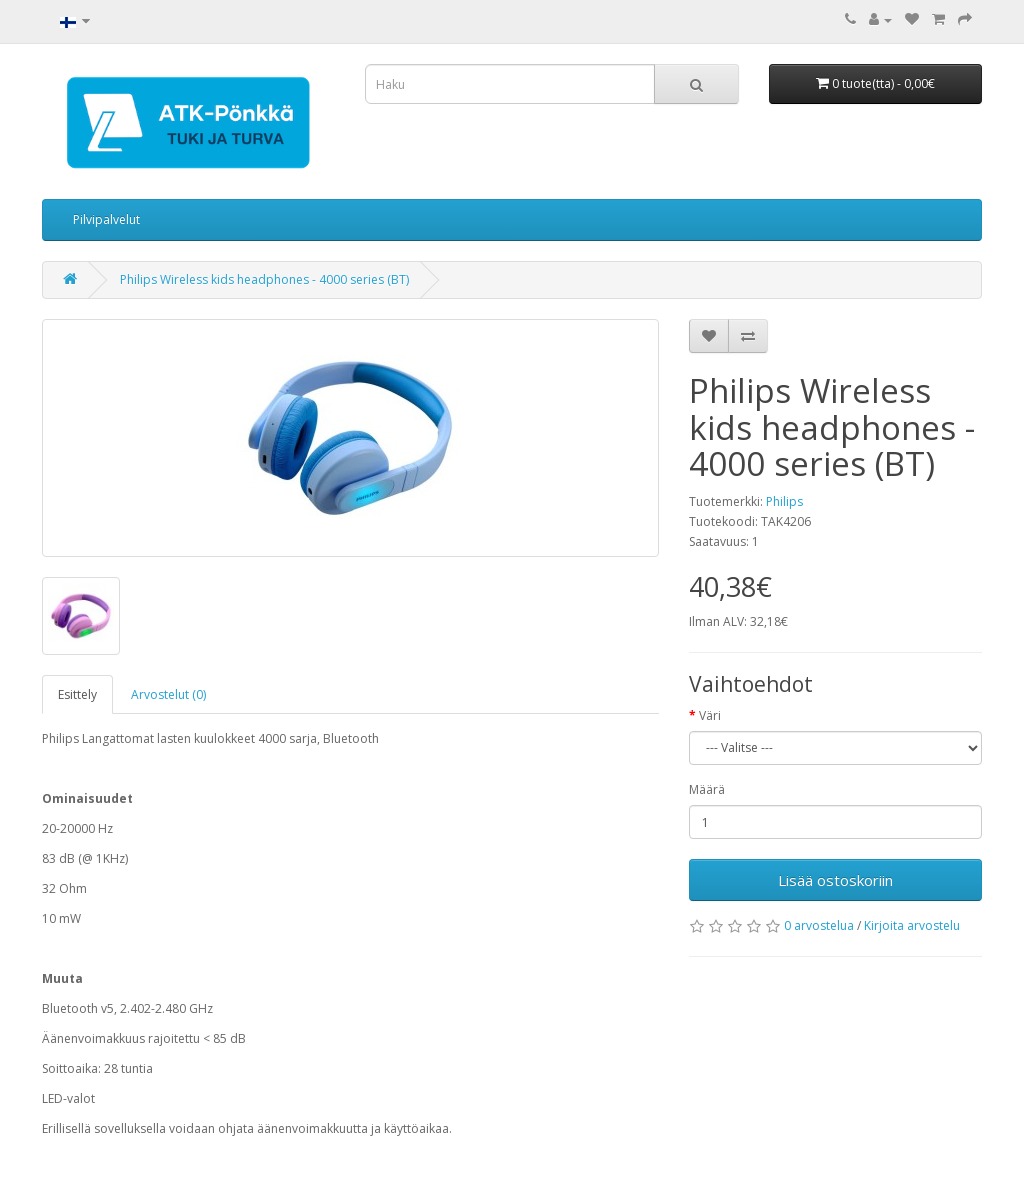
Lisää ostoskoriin (835, 880)
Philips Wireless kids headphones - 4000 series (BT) (264, 279)
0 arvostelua (819, 925)
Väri (710, 715)
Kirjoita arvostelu (912, 925)
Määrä (707, 789)
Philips (784, 501)
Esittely (77, 694)
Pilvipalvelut (106, 219)
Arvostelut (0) (168, 694)
